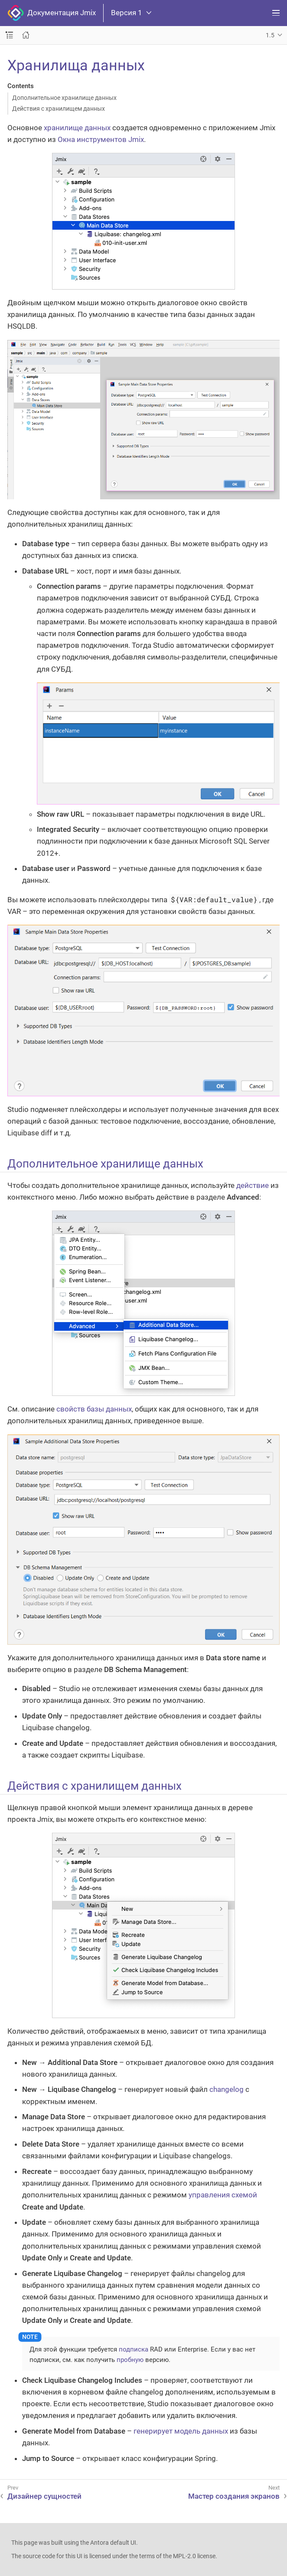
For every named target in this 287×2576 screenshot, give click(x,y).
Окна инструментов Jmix (101, 139)
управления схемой (223, 2194)
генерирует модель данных (181, 2431)
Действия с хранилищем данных (58, 108)
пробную (130, 2360)
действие (252, 1185)
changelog (226, 2089)
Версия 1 (131, 12)
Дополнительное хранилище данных (64, 97)
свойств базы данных (94, 1409)
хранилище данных (77, 127)
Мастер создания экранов (234, 2496)
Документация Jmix (51, 13)
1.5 (270, 35)
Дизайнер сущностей (44, 2496)
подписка (133, 2349)
